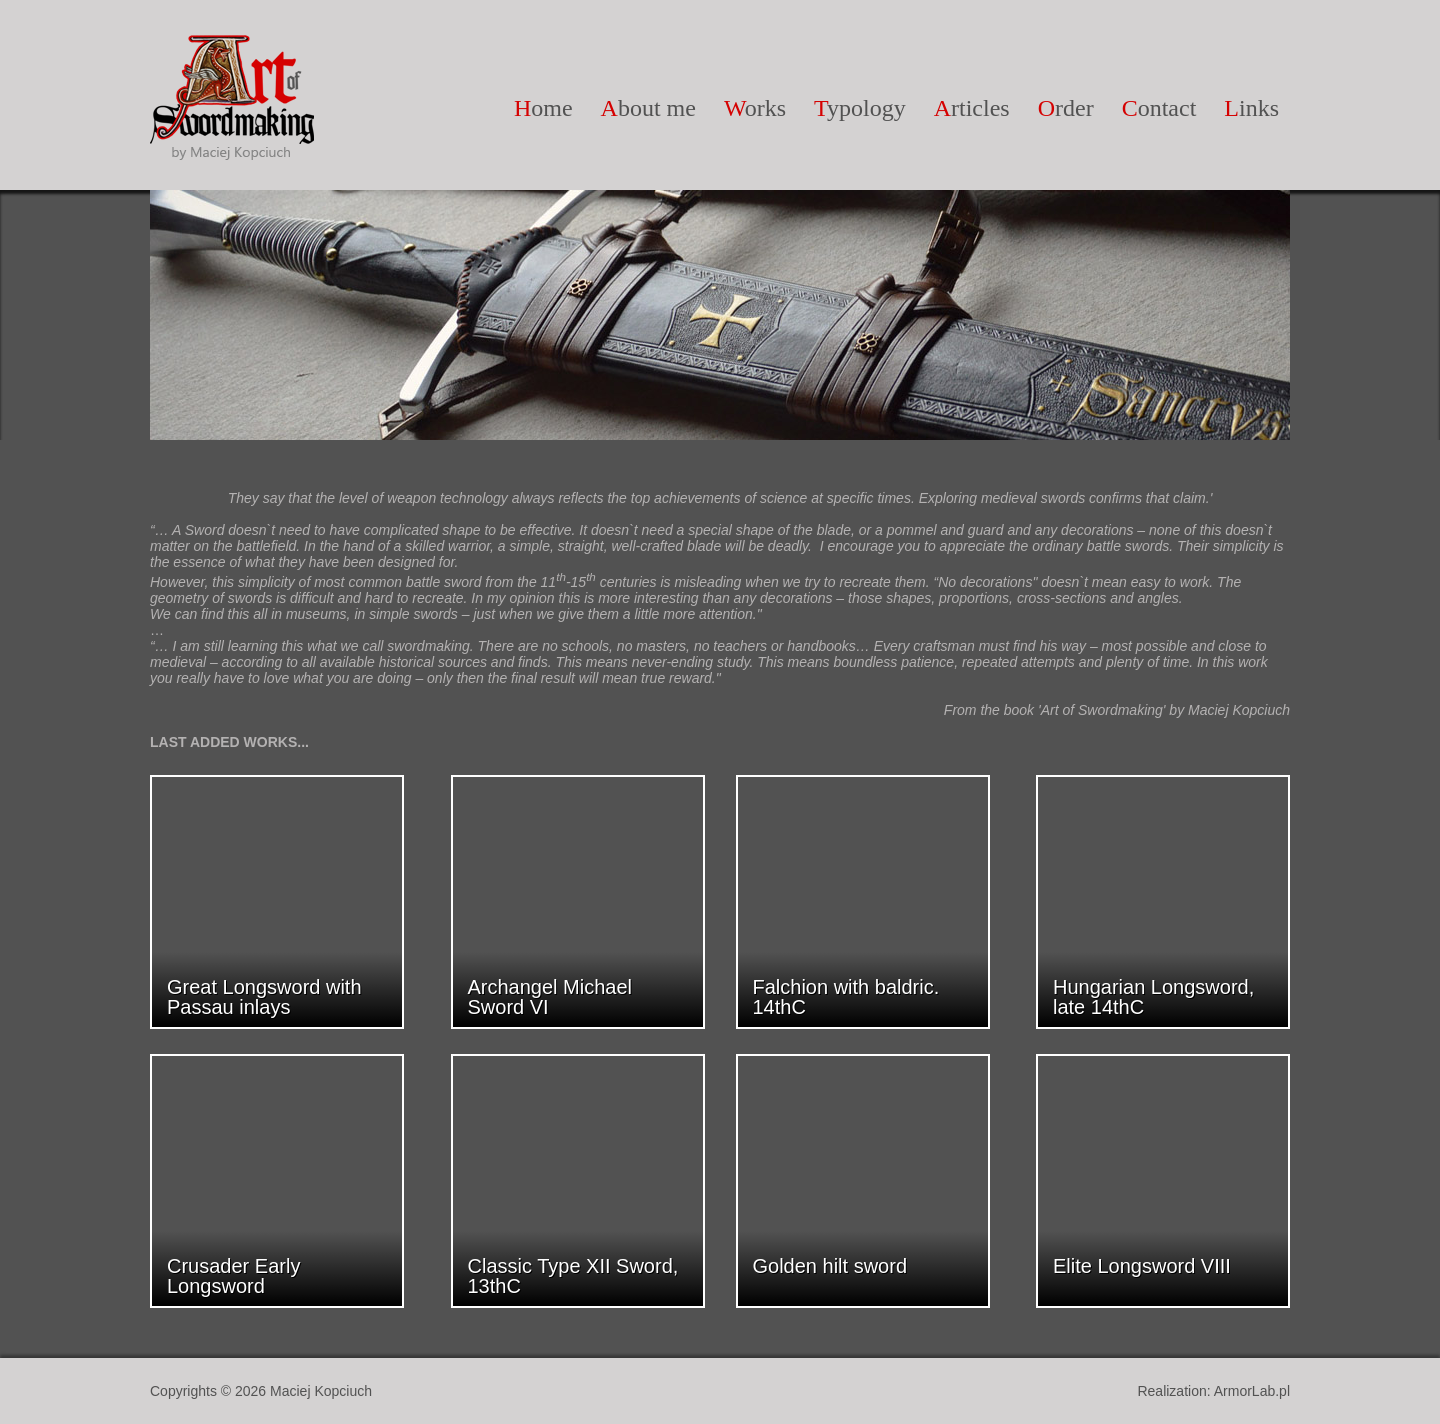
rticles (972, 108)
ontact (1159, 108)
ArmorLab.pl (1252, 1391)
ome (543, 108)
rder (1066, 108)
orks (755, 108)
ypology (860, 108)
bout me (648, 108)
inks (1251, 108)
